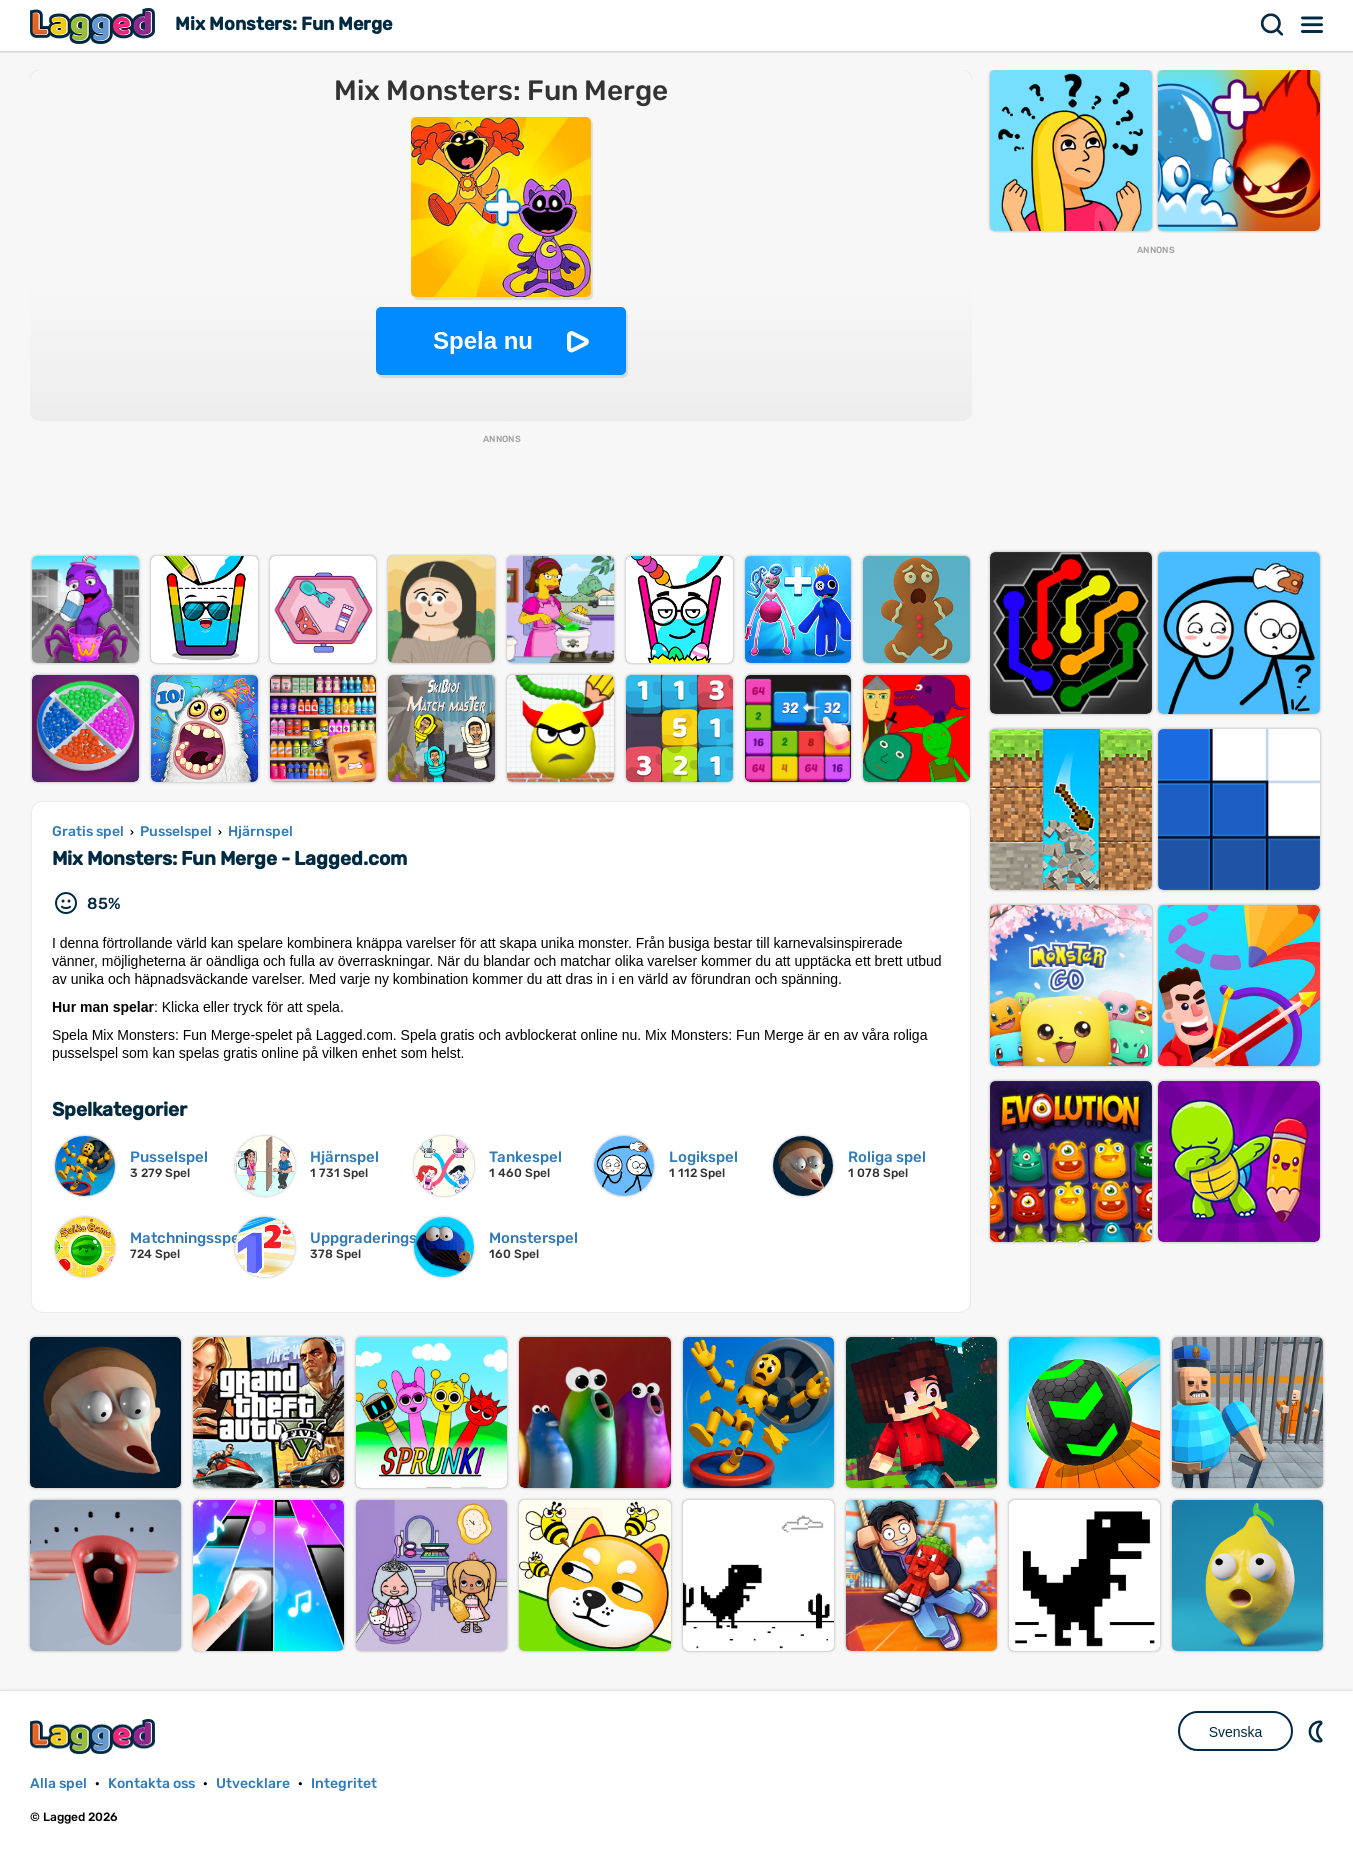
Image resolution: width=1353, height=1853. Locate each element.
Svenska (1236, 1732)
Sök (1273, 25)
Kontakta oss (151, 1783)
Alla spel (58, 1783)
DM (1318, 1731)
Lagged (95, 25)
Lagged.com (95, 1736)
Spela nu (483, 340)
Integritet (344, 1783)
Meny (1313, 25)
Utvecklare (253, 1783)
